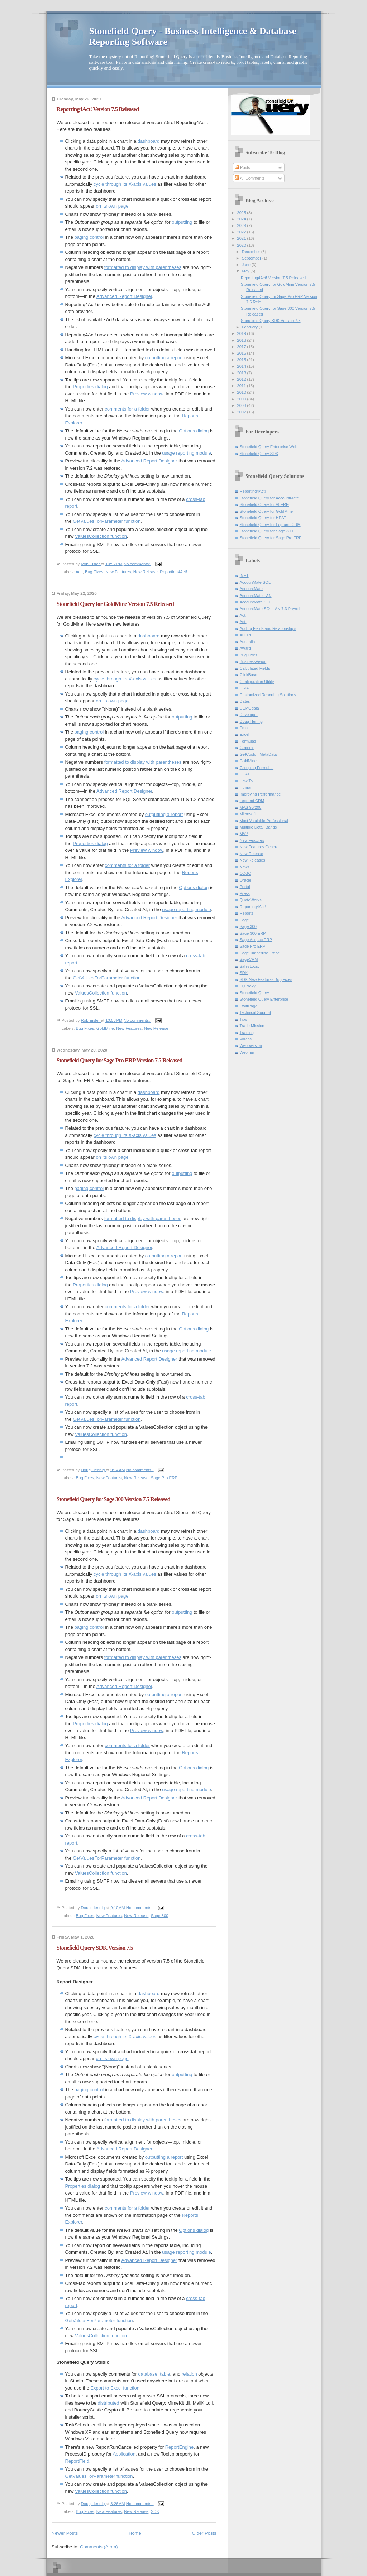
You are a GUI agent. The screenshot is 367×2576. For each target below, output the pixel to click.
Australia (247, 642)
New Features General (260, 847)
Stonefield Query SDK (259, 453)
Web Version (251, 1045)
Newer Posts (65, 2533)
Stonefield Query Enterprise (264, 999)
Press (245, 893)
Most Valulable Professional (264, 821)
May (246, 271)
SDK (155, 2511)
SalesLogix (249, 966)
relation (189, 2374)
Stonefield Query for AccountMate (269, 498)
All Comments (249, 178)
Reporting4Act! (173, 572)
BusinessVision (253, 661)
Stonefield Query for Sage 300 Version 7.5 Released (114, 1499)
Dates (245, 701)
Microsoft (248, 814)
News (245, 867)
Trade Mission (252, 1026)
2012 (242, 379)
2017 (242, 347)
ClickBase (248, 675)
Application (124, 2454)
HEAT (245, 774)
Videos (246, 1039)
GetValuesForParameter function (106, 521)
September (252, 258)
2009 (242, 399)
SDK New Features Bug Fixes (266, 979)
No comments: (137, 563)
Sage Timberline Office (260, 953)
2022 (242, 232)
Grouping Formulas (257, 767)
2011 (242, 386)
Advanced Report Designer (124, 296)
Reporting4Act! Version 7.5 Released (98, 109)
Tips (243, 1019)
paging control (89, 237)
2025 (242, 212)
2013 (242, 373)
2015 (242, 359)
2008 (242, 405)
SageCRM (249, 959)
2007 (242, 412)
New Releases (252, 860)
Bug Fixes (94, 572)
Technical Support (255, 1012)
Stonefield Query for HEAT (263, 518)
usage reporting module (186, 453)
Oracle (246, 880)
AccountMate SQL (256, 602)
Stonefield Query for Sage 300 (266, 531)
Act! (79, 572)
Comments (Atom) (99, 2546)
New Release (145, 572)
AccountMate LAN (256, 595)
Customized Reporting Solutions (268, 695)
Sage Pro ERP (164, 1478)
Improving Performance (260, 794)
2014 (242, 366)
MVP (244, 833)
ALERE (246, 635)
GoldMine (105, 1028)
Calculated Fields (255, 668)
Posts (242, 167)
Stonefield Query (254, 993)
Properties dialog (90, 386)
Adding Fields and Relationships (268, 628)
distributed (108, 2403)
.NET (244, 575)
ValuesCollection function (101, 536)
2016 (242, 353)
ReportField (77, 2461)
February (250, 327)
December (251, 252)
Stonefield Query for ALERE (264, 504)
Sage (244, 920)
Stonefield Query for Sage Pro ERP (271, 538)
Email (245, 728)
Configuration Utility (257, 681)
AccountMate (251, 589)
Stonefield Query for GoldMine (266, 511)
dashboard (148, 141)
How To (246, 781)
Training (247, 1032)
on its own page (112, 206)
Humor (246, 787)
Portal (245, 886)
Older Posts (204, 2533)
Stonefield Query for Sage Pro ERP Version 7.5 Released (119, 1060)
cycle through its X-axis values (125, 184)
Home (135, 2533)
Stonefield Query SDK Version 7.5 (95, 1947)
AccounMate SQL (255, 582)
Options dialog (194, 430)
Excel (244, 734)
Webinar (247, 1052)
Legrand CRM (252, 800)
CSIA (244, 688)
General (247, 747)
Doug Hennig (251, 721)
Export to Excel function (114, 2388)
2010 (242, 392)
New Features (118, 572)
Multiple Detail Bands (258, 827)
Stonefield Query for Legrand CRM (270, 524)
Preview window (146, 394)
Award (245, 648)
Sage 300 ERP (253, 933)
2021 (242, 238)
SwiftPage (249, 1006)
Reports (247, 913)
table (165, 2374)
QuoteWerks (251, 900)
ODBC (245, 873)
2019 (242, 333)
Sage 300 (159, 1915)
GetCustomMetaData (258, 754)
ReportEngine (179, 2447)
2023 (242, 225)
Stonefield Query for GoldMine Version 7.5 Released (115, 604)
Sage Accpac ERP (256, 940)
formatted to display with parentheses (142, 267)
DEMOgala (249, 708)
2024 (242, 219)
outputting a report (164, 357)
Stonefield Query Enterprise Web (268, 447)
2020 (242, 245)
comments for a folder (127, 409)
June (247, 264)
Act (243, 615)
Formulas (248, 741)
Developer (249, 714)
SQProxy (248, 986)
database (148, 2374)
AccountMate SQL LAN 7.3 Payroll (270, 609)
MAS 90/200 (251, 807)
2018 (242, 340)
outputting (182, 222)
